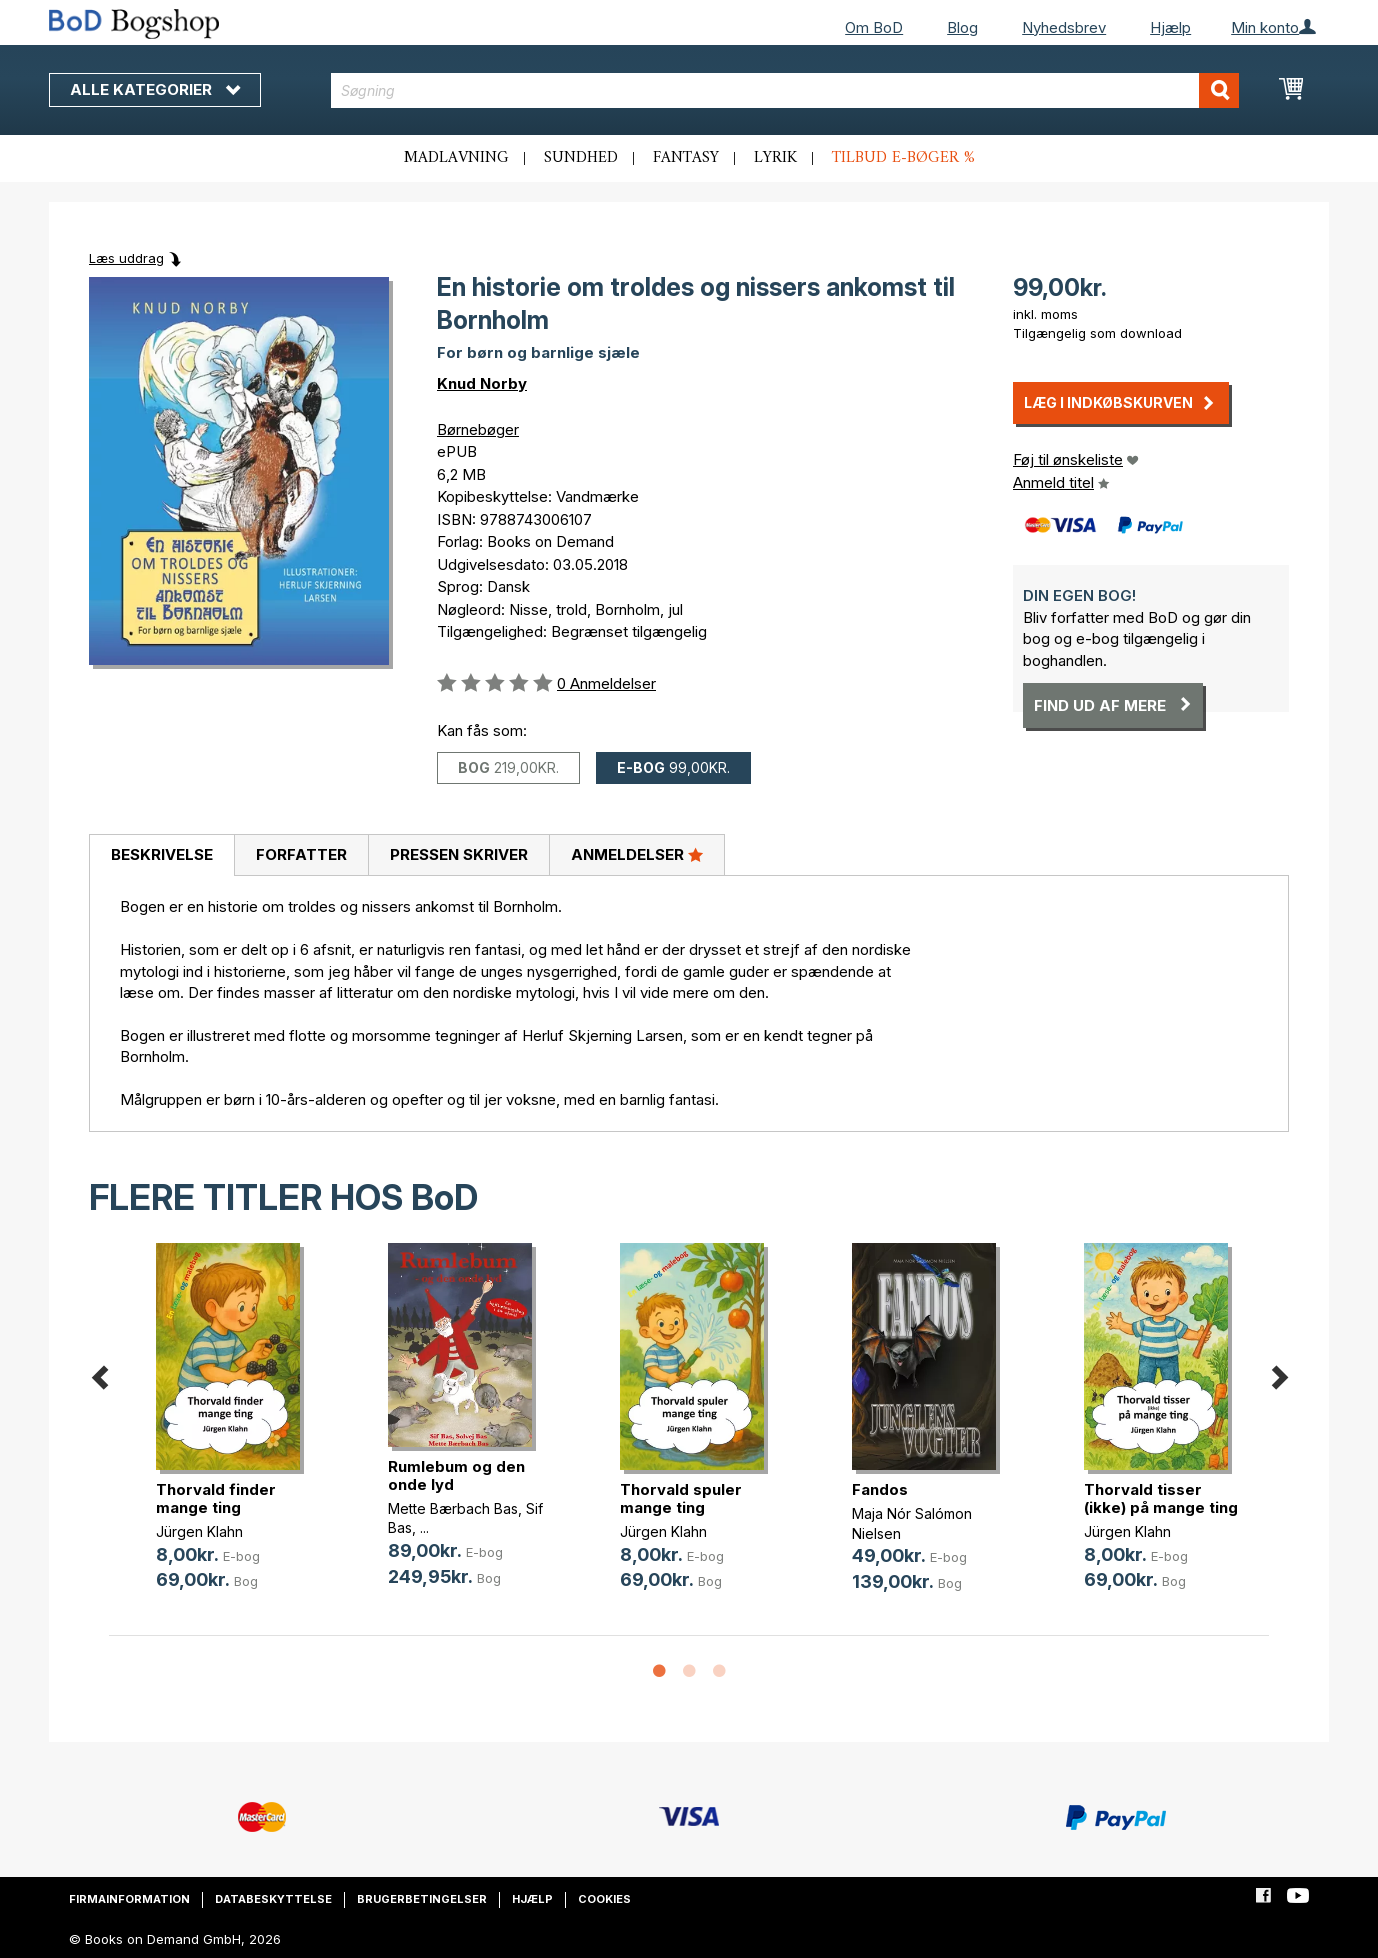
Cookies (604, 1899)
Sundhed (581, 158)
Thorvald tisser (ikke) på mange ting (1161, 1498)
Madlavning (456, 158)
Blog (962, 27)
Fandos (880, 1489)
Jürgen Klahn (199, 1531)
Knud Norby (482, 383)
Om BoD (874, 27)
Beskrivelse (162, 854)
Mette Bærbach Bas (453, 1508)
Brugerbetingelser (422, 1899)
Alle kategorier (155, 89)
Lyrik (775, 158)
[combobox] (785, 90)
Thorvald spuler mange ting (681, 1498)
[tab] (161, 856)
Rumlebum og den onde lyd (456, 1475)
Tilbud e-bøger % (903, 158)
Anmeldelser (637, 854)
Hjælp (1170, 27)
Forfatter (301, 854)
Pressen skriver (459, 854)
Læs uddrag (126, 258)
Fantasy (686, 158)
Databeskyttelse (273, 1899)
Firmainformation (129, 1899)
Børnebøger (478, 429)
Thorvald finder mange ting (216, 1498)
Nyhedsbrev (1064, 27)
